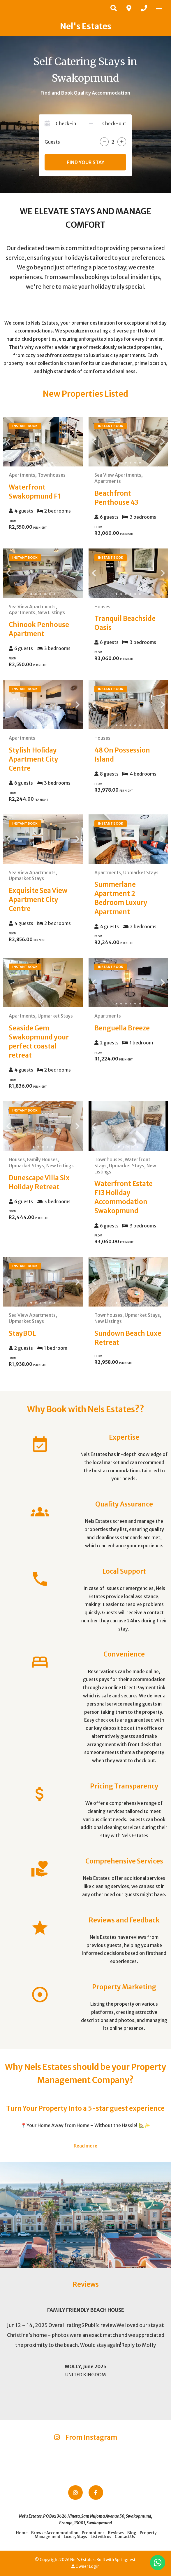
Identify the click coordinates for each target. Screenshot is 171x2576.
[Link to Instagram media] (28, 2457)
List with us (101, 2536)
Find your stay (85, 162)
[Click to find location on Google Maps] (128, 8)
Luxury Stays (75, 2536)
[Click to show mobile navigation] (161, 8)
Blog (131, 2532)
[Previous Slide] (12, 441)
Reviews (116, 2532)
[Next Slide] (73, 441)
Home (22, 2532)
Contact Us (125, 2536)
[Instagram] (75, 2492)
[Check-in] (71, 123)
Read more (85, 2146)
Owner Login (85, 2566)
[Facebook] (96, 2492)
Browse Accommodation (54, 2532)
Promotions (93, 2532)
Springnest (125, 2559)
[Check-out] (111, 123)
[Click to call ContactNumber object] (143, 8)
